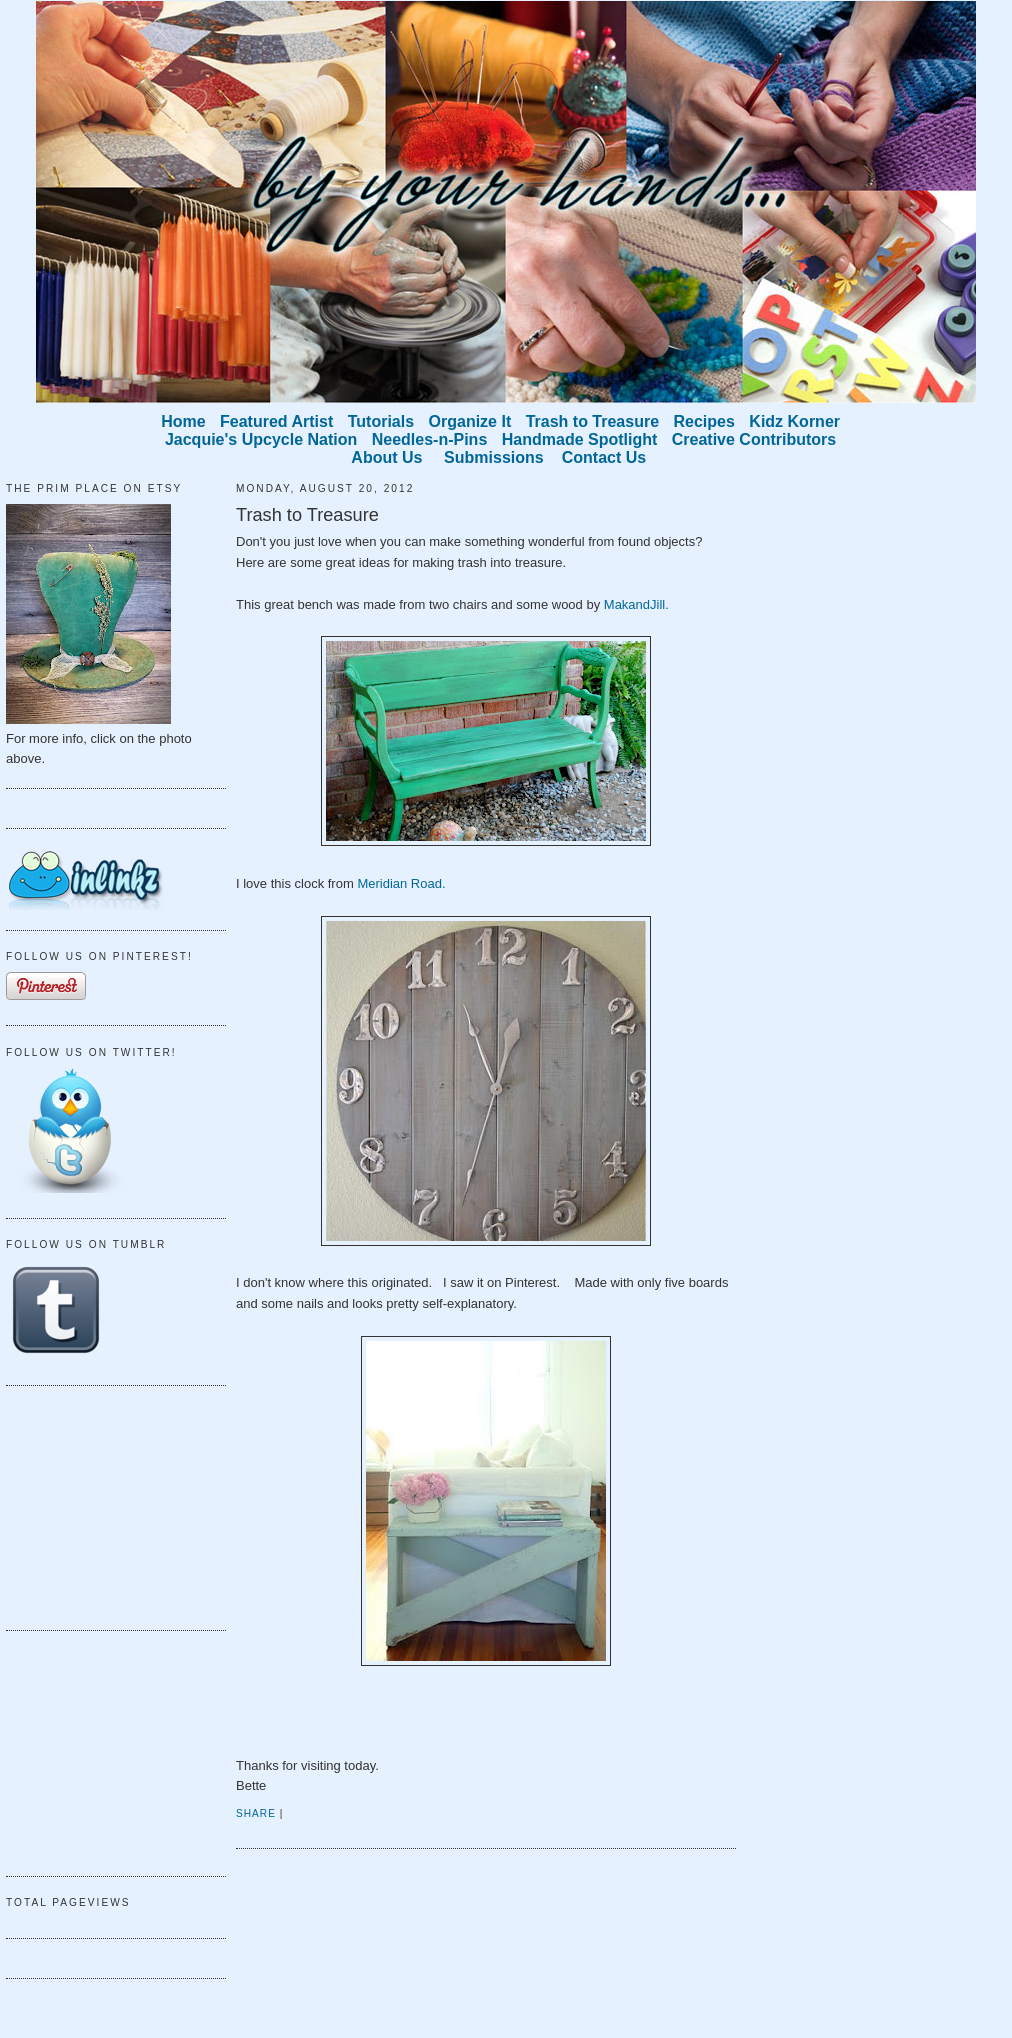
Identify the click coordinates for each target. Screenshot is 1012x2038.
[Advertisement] (106, 1505)
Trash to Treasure (307, 515)
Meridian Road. (401, 883)
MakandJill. (636, 604)
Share (256, 1813)
